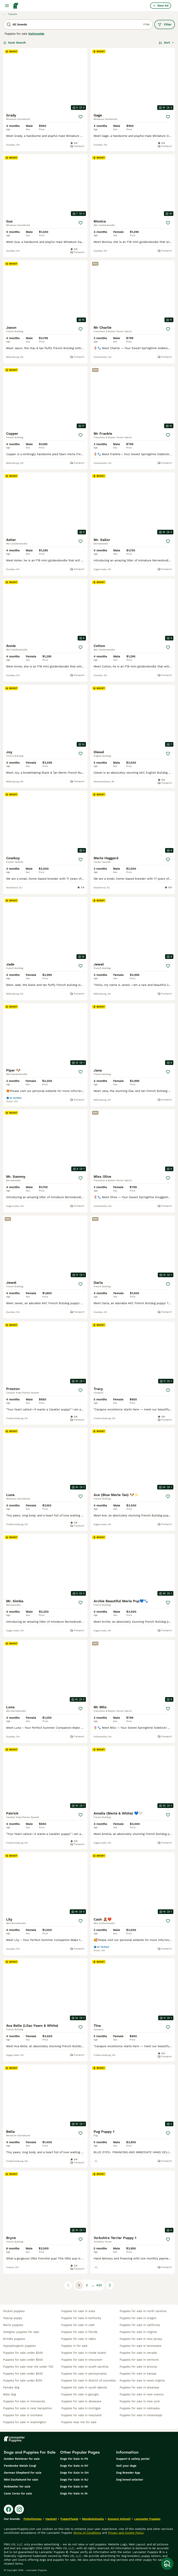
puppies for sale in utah (78, 2325)
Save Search (14, 42)
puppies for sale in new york (140, 2401)
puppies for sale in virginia (138, 2332)
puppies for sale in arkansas (139, 2387)
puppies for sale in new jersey (141, 2339)
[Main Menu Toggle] (7, 5)
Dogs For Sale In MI (74, 2486)
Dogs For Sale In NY (74, 2465)
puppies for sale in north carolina (143, 2311)
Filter (164, 24)
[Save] (80, 117)
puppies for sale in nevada (138, 2352)
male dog (9, 2394)
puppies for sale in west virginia (142, 2380)
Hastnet (51, 2519)
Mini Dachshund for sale (21, 2479)
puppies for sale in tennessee (140, 2346)
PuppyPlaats (69, 2519)
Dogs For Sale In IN (73, 2493)
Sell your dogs (126, 2465)
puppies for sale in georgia (79, 2394)
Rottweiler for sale (17, 2486)
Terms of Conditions (87, 2533)
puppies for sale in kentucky (81, 2318)
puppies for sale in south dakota (84, 2387)
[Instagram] (19, 2509)
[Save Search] (167, 2563)
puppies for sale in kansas (138, 2373)
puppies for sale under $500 (23, 2359)
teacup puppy (12, 2318)
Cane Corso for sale (18, 2493)
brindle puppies (14, 2339)
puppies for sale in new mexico (142, 2394)
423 (99, 2285)
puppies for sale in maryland (81, 2415)
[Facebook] (8, 2509)
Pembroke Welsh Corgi (20, 2465)
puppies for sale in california (140, 2325)
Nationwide (36, 33)
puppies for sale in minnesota (24, 2401)
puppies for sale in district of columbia (88, 2380)
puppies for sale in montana (22, 2415)
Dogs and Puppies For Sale (29, 2452)
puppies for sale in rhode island (83, 2352)
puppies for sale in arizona (138, 2366)
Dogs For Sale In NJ (74, 2479)
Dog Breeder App (128, 2472)
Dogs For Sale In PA (74, 2459)
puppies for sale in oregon (138, 2318)
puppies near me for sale (79, 2422)
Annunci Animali (119, 2519)
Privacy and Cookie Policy (126, 2533)
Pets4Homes (33, 2519)
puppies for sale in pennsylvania (84, 2373)
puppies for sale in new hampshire (27, 2408)
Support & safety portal (132, 2459)
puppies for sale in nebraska (140, 2408)
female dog (11, 2387)
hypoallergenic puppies (19, 2346)
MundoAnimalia (93, 2519)
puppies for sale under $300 (23, 2352)
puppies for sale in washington (24, 2422)
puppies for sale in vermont (139, 2359)
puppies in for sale (74, 2346)
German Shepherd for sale (22, 2472)
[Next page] (110, 2285)
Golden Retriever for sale (22, 2459)
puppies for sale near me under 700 (28, 2366)
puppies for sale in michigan (81, 2408)
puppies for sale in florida (79, 2332)
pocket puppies (14, 2311)
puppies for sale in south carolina (84, 2366)
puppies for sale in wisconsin (81, 2359)
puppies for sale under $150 (22, 2380)
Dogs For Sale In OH (74, 2472)
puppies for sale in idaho (78, 2339)
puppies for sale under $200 (23, 2373)
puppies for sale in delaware (81, 2401)
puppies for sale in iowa (78, 2311)
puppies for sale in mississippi (141, 2415)
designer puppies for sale (21, 2332)
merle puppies (13, 2325)
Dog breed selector (129, 2479)
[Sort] (166, 42)
